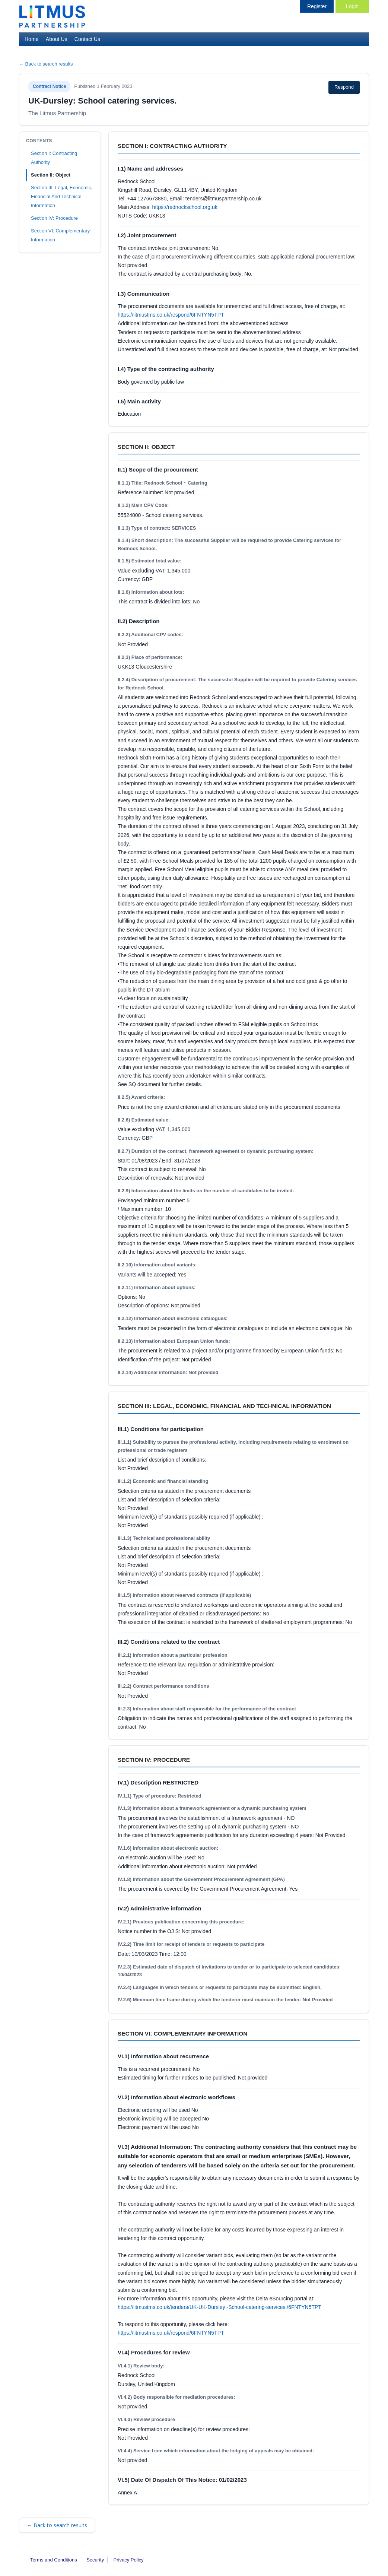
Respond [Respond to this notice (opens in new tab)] (344, 87)
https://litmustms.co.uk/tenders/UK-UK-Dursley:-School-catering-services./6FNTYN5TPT (219, 2307)
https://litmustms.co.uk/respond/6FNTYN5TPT (171, 315)
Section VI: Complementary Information (60, 235)
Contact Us (87, 39)
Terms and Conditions (53, 2560)
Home (31, 39)
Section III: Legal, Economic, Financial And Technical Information (61, 196)
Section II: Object (50, 175)
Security (95, 2560)
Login (352, 6)
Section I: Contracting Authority (54, 157)
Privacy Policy (129, 2560)
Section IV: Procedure (54, 218)
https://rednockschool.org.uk (184, 207)
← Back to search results (46, 64)
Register (317, 6)
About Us (56, 39)
